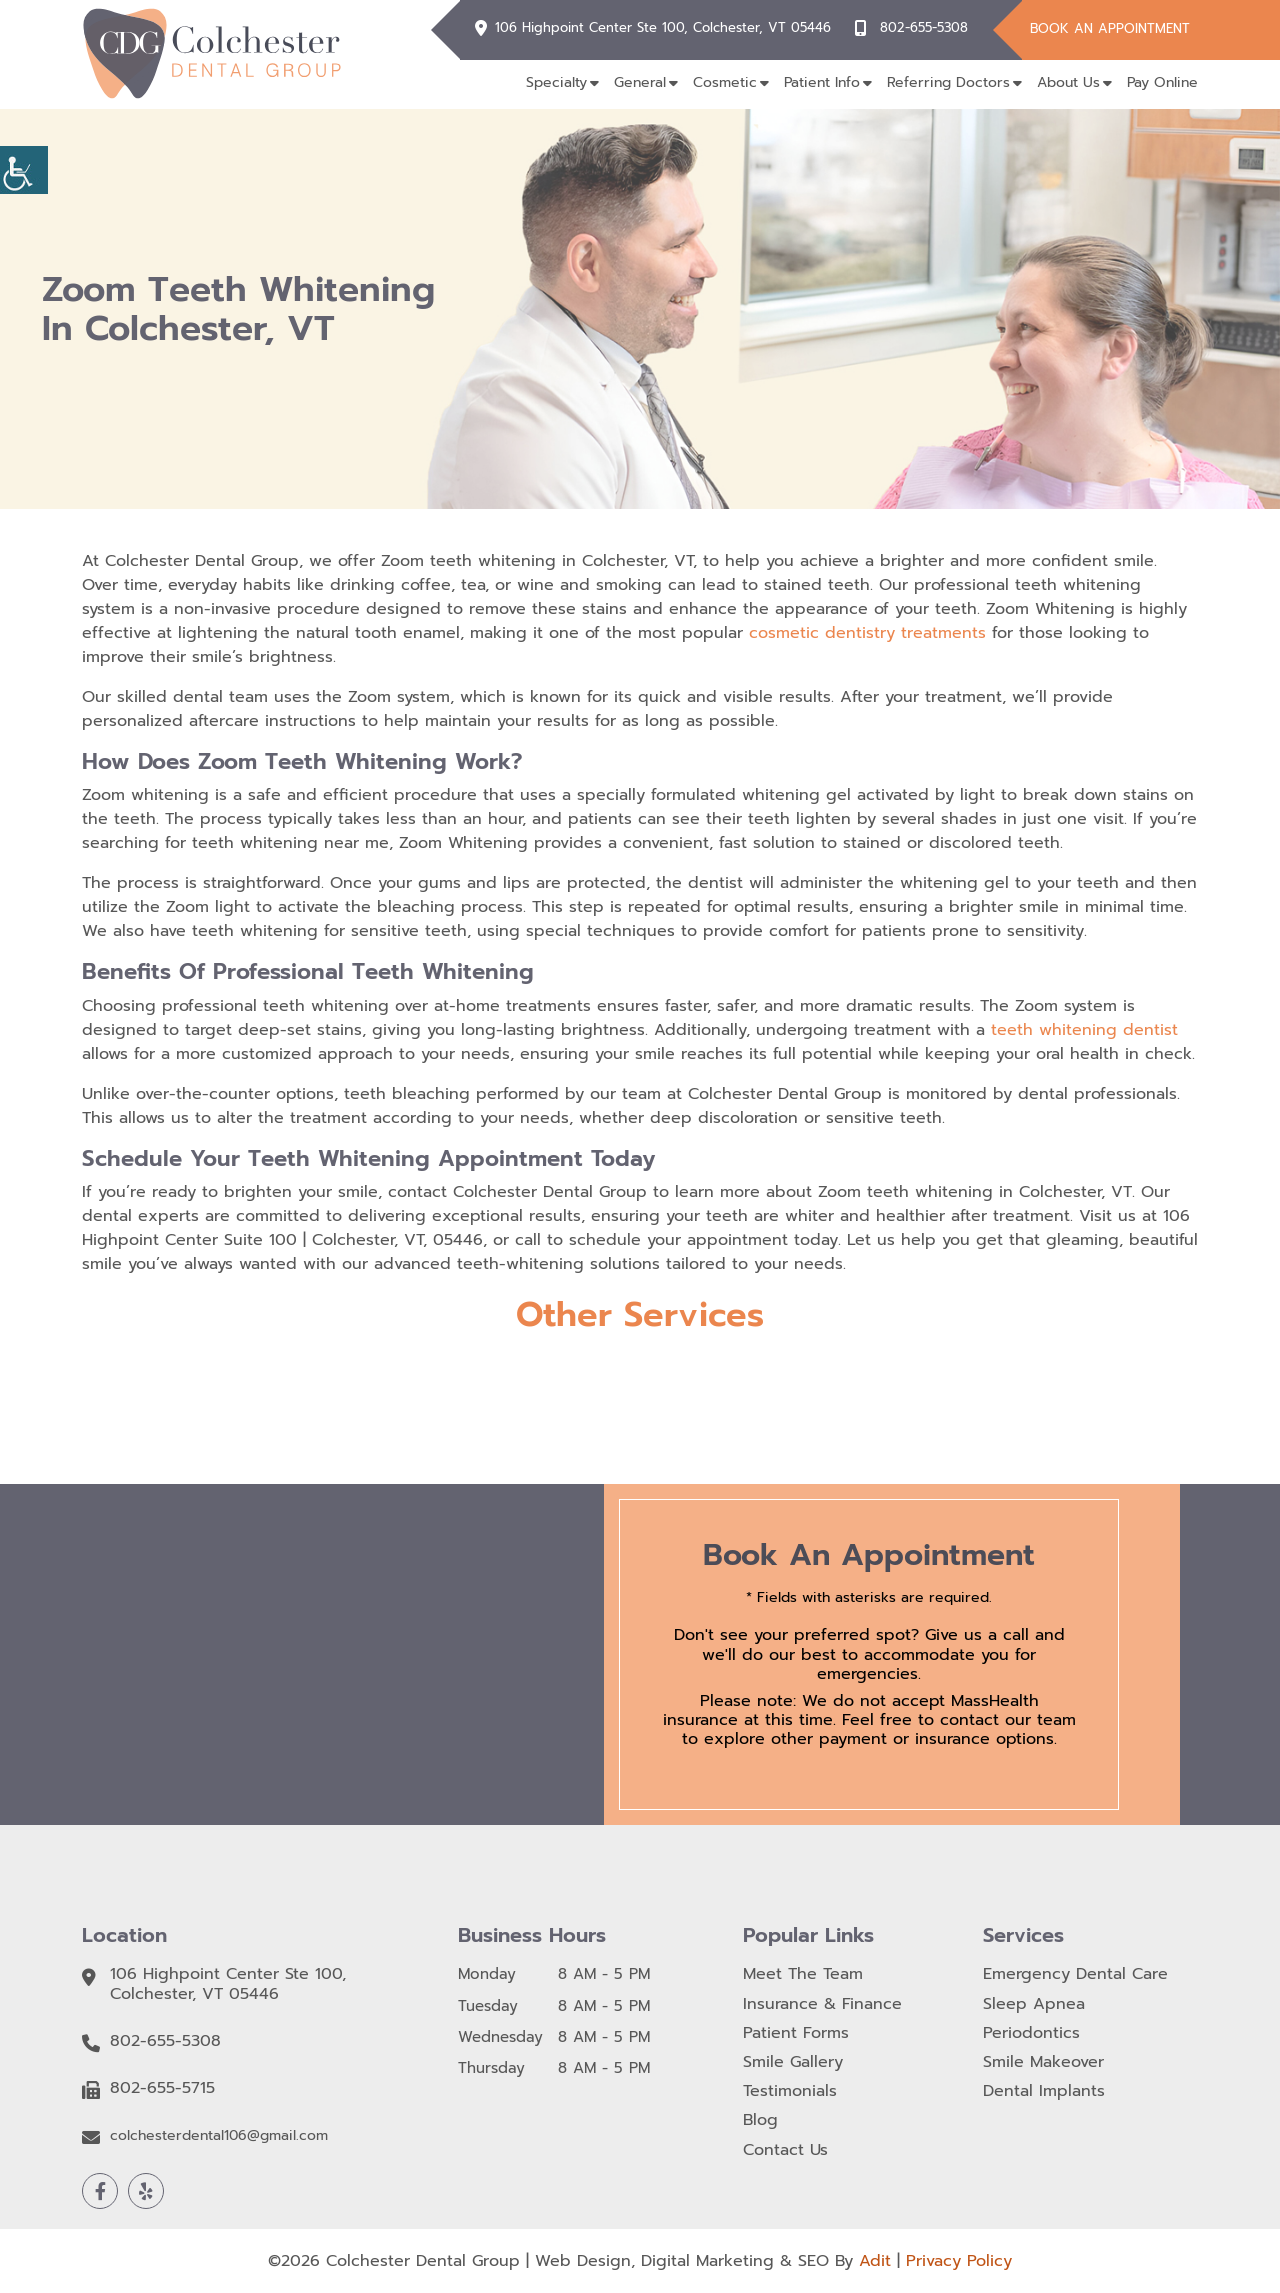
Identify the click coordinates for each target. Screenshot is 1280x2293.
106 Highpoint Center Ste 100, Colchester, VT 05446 (663, 28)
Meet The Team (803, 1974)
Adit (875, 2261)
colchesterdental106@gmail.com (219, 2136)
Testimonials (790, 2091)
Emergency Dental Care (1075, 1974)
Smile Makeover (1043, 2062)
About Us (1068, 82)
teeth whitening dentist (1084, 1030)
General (640, 82)
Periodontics (1031, 2033)
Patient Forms (796, 2033)
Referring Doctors (948, 82)
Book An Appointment (1110, 28)
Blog (760, 2120)
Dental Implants (1044, 2091)
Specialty (556, 82)
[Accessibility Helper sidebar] (24, 170)
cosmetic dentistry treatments (867, 633)
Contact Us (785, 2150)
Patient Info (822, 82)
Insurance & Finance (822, 2004)
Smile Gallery (793, 2062)
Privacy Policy (959, 2261)
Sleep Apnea (1034, 2004)
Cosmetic (725, 82)
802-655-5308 (924, 28)
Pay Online (1162, 82)
